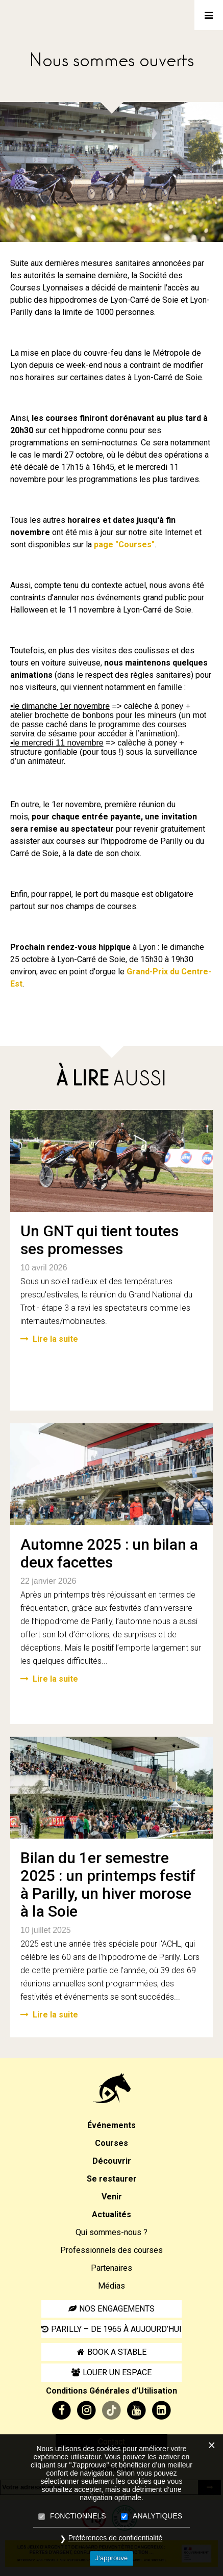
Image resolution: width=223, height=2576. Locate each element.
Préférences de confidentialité (115, 2538)
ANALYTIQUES (157, 2516)
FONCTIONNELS (78, 2516)
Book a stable (116, 2352)
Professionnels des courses (111, 2250)
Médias (111, 2286)
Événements (111, 2125)
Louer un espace (117, 2372)
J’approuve (111, 2558)
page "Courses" (124, 544)
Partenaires (111, 2268)
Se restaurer (112, 2179)
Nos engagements (117, 2309)
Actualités (111, 2214)
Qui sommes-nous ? (111, 2232)
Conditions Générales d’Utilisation (111, 2391)
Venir (112, 2196)
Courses (111, 2143)
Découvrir (111, 2161)
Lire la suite (49, 1339)
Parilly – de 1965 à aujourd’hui (116, 2329)
